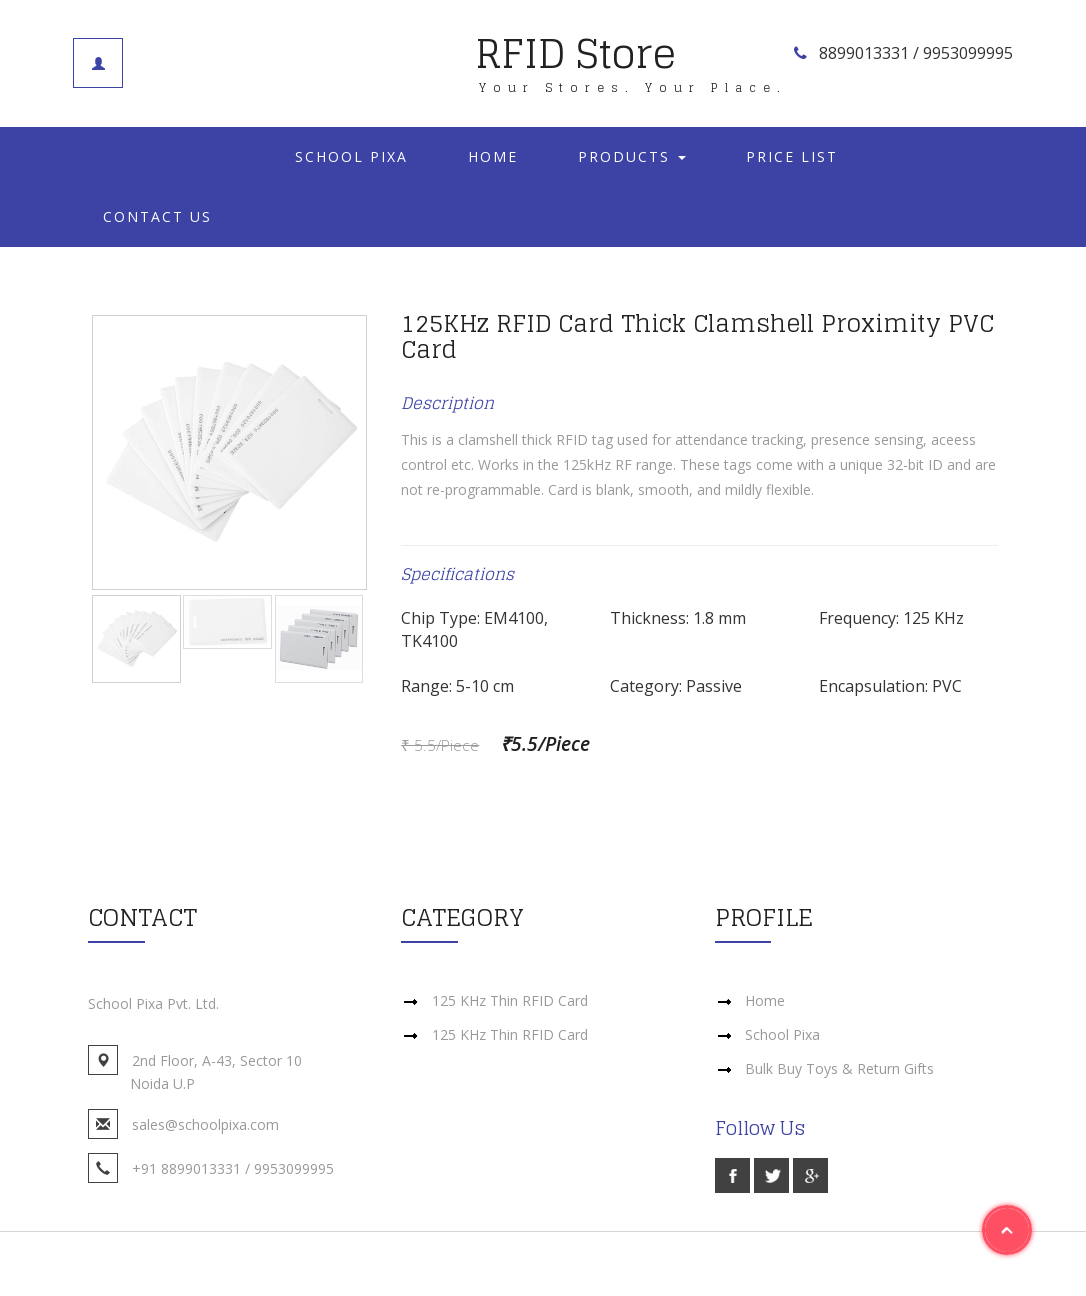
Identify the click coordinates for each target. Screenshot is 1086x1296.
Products (632, 156)
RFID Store (631, 56)
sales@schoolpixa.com (205, 1124)
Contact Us (157, 216)
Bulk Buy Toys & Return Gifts (839, 1068)
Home (493, 156)
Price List (792, 156)
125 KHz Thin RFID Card (510, 1000)
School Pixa (351, 156)
